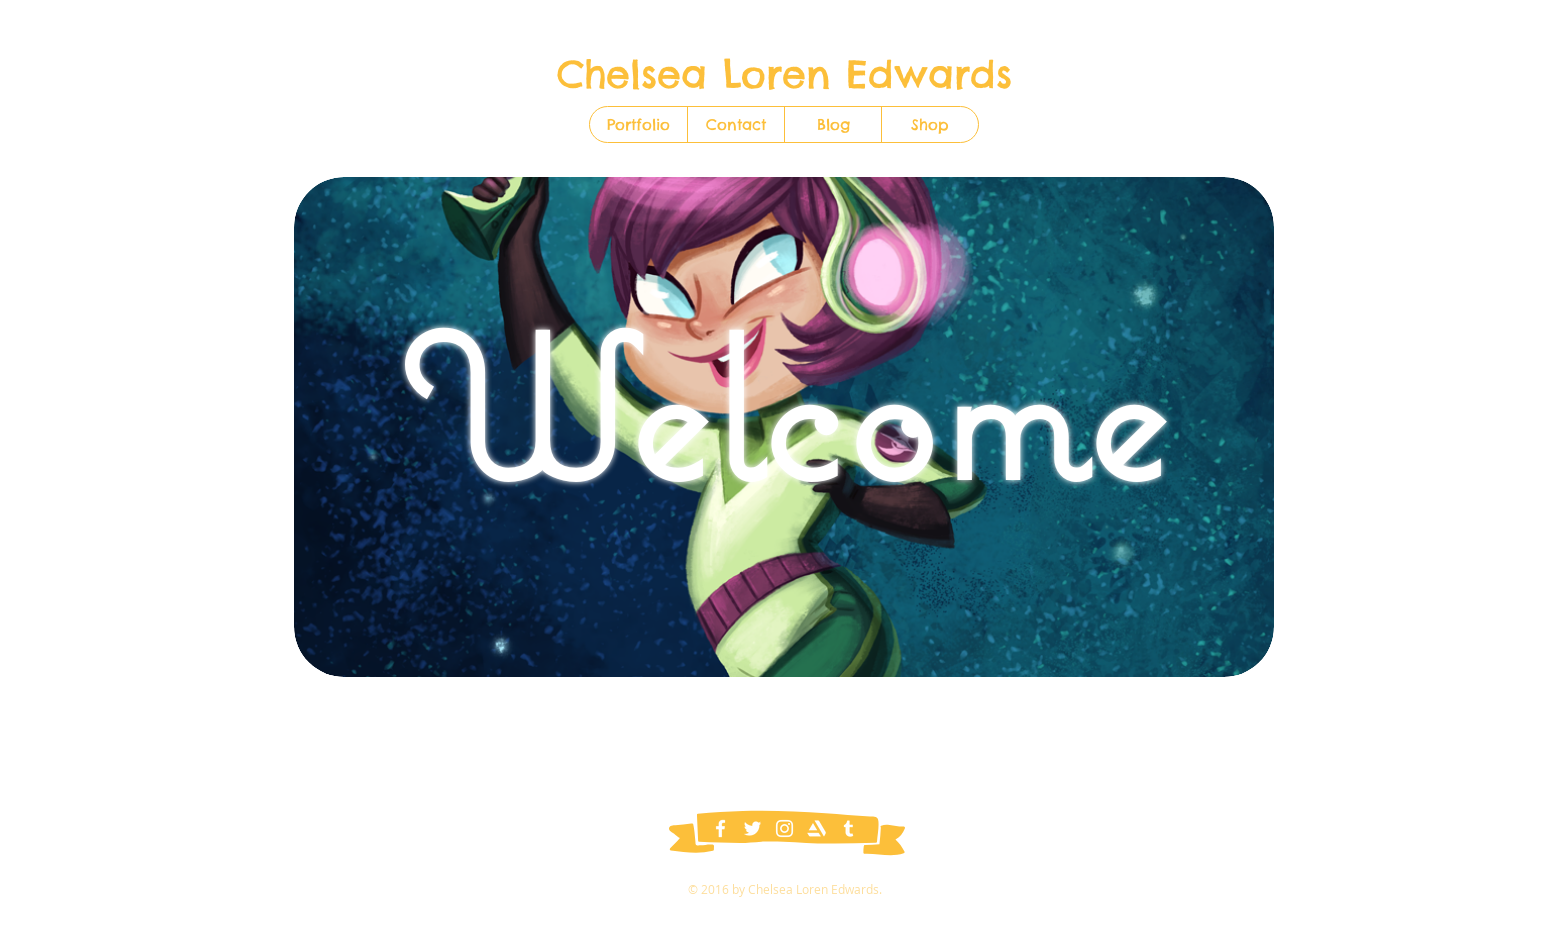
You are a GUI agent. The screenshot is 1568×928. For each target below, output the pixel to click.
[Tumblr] (848, 828)
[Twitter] (752, 828)
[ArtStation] (816, 828)
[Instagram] (784, 828)
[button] (929, 124)
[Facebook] (720, 828)
